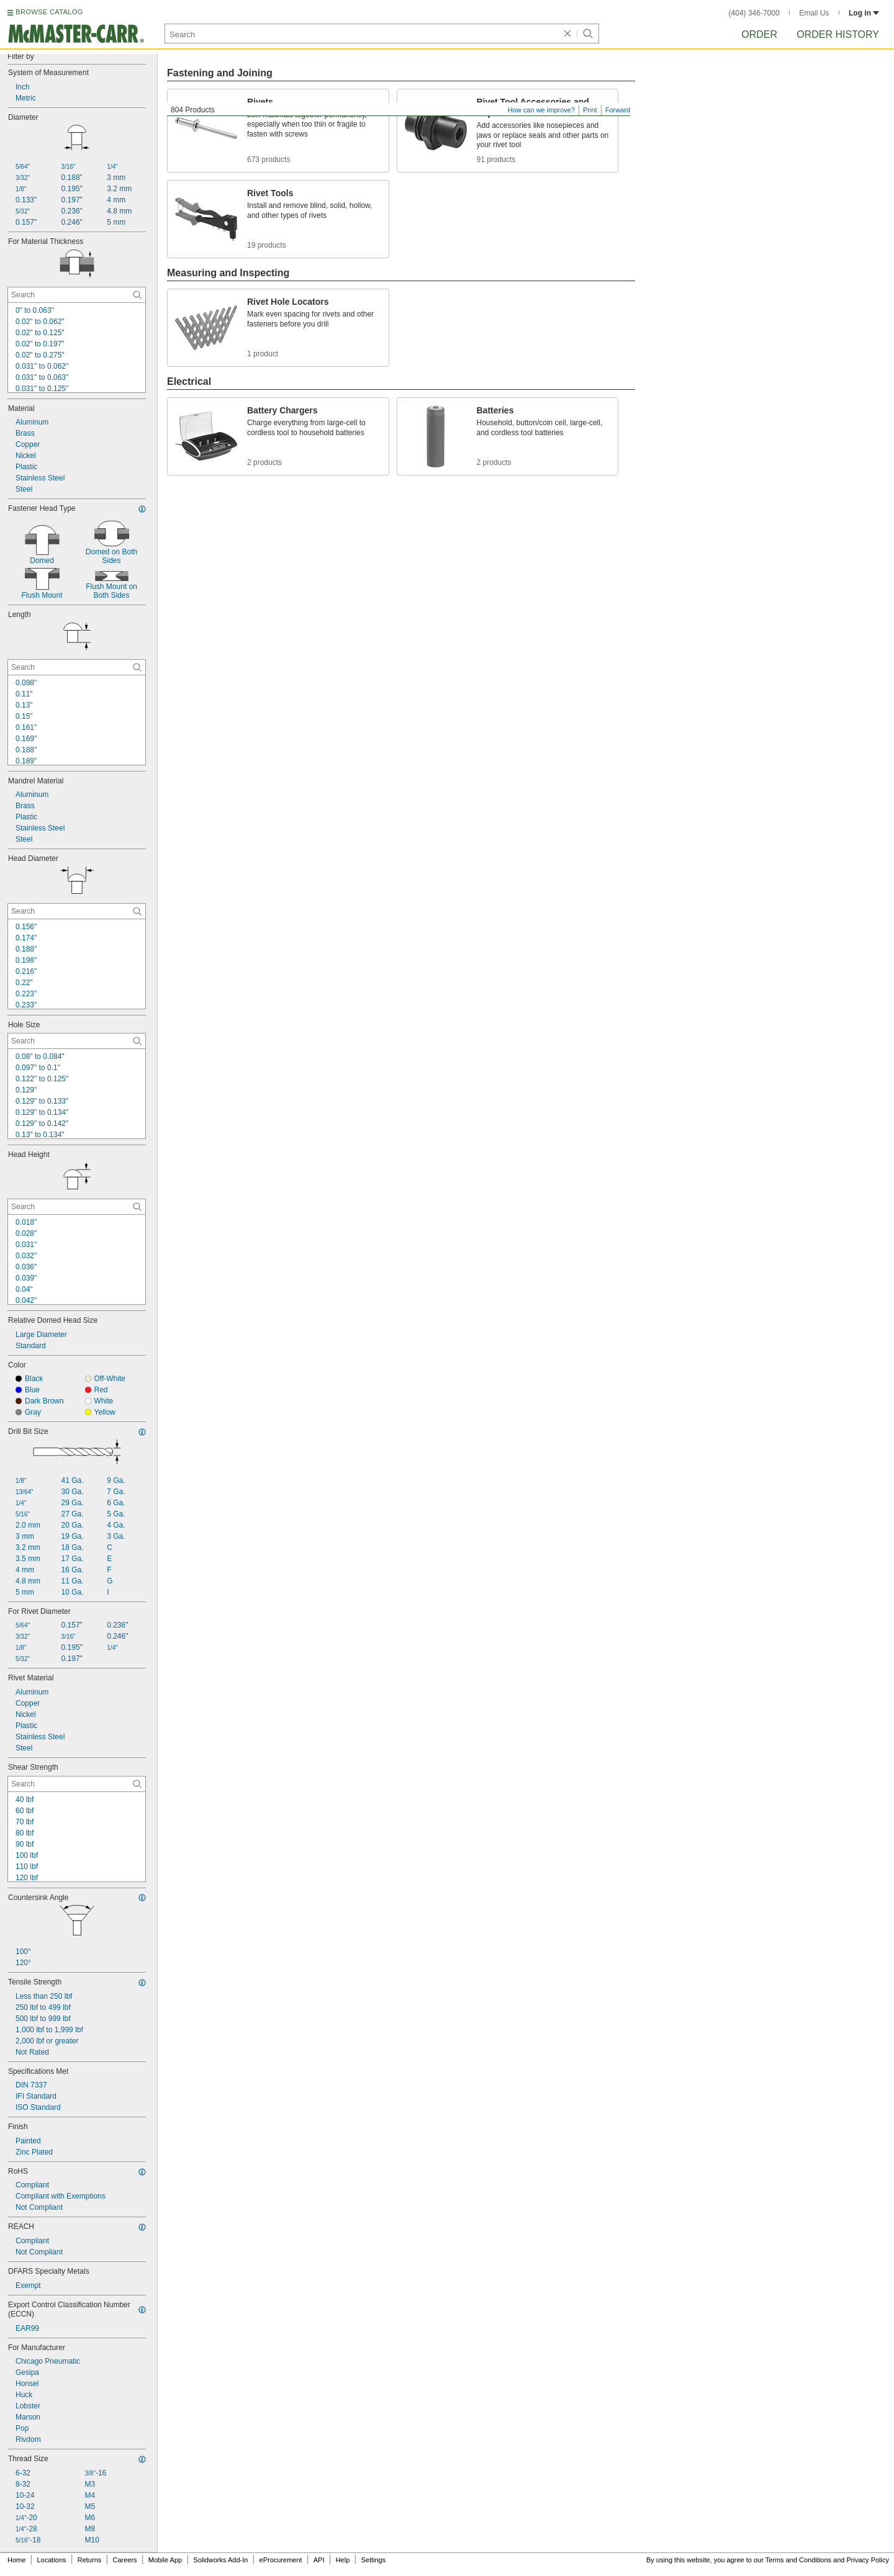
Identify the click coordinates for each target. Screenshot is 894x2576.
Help (343, 2560)
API (319, 2560)
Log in (864, 13)
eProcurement (281, 2560)
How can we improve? (541, 110)
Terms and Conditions (798, 2560)
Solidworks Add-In (220, 2560)
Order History (838, 34)
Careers (124, 2560)
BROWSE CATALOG (49, 12)
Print (590, 110)
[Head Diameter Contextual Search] (76, 911)
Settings (373, 2560)
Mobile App (165, 2560)
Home (16, 2560)
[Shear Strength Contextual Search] (76, 1784)
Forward (617, 110)
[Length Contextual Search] (76, 667)
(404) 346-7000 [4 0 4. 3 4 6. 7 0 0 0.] (754, 13)
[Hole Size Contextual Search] (76, 1041)
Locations (51, 2560)
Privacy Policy (868, 2560)
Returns (90, 2560)
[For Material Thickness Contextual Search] (76, 295)
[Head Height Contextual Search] (76, 1207)
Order (759, 34)
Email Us (814, 13)
